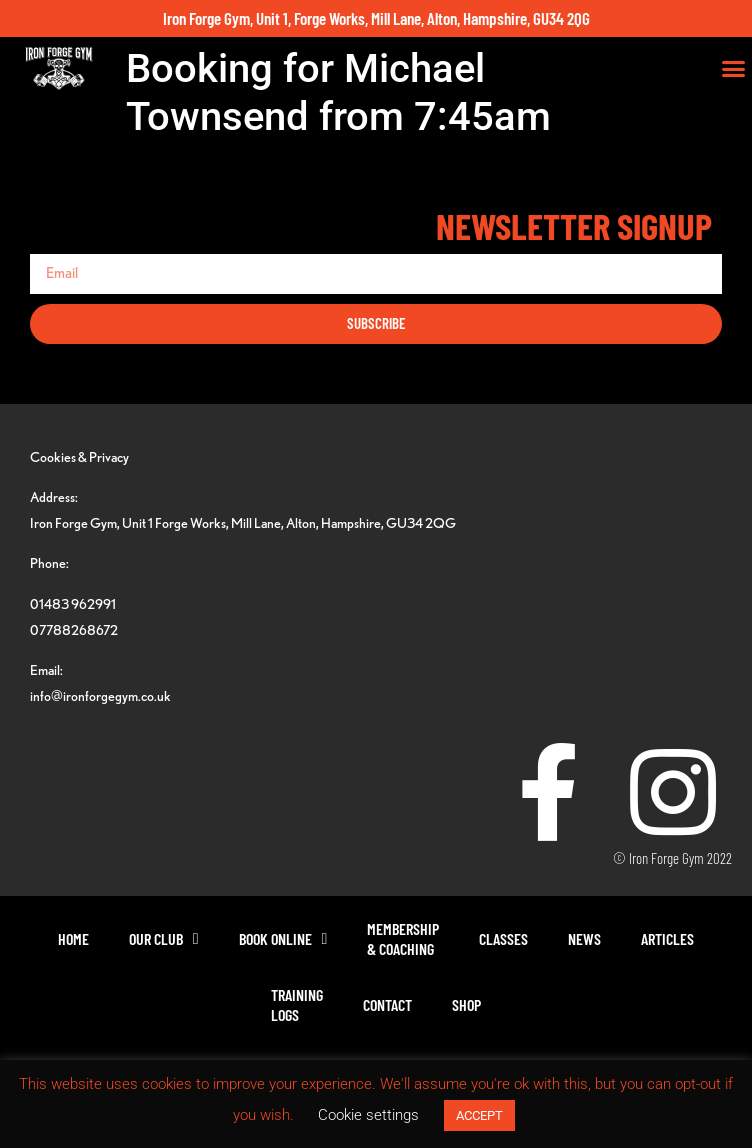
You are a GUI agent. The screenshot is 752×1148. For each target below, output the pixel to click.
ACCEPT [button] (479, 1115)
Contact (387, 1004)
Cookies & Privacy (79, 456)
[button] (734, 69)
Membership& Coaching (403, 938)
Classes (503, 938)
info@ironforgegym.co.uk (100, 695)
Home (73, 938)
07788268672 (74, 629)
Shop (466, 1004)
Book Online (283, 939)
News (584, 938)
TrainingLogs (297, 1004)
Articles (667, 938)
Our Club (164, 939)
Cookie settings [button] (368, 1115)
